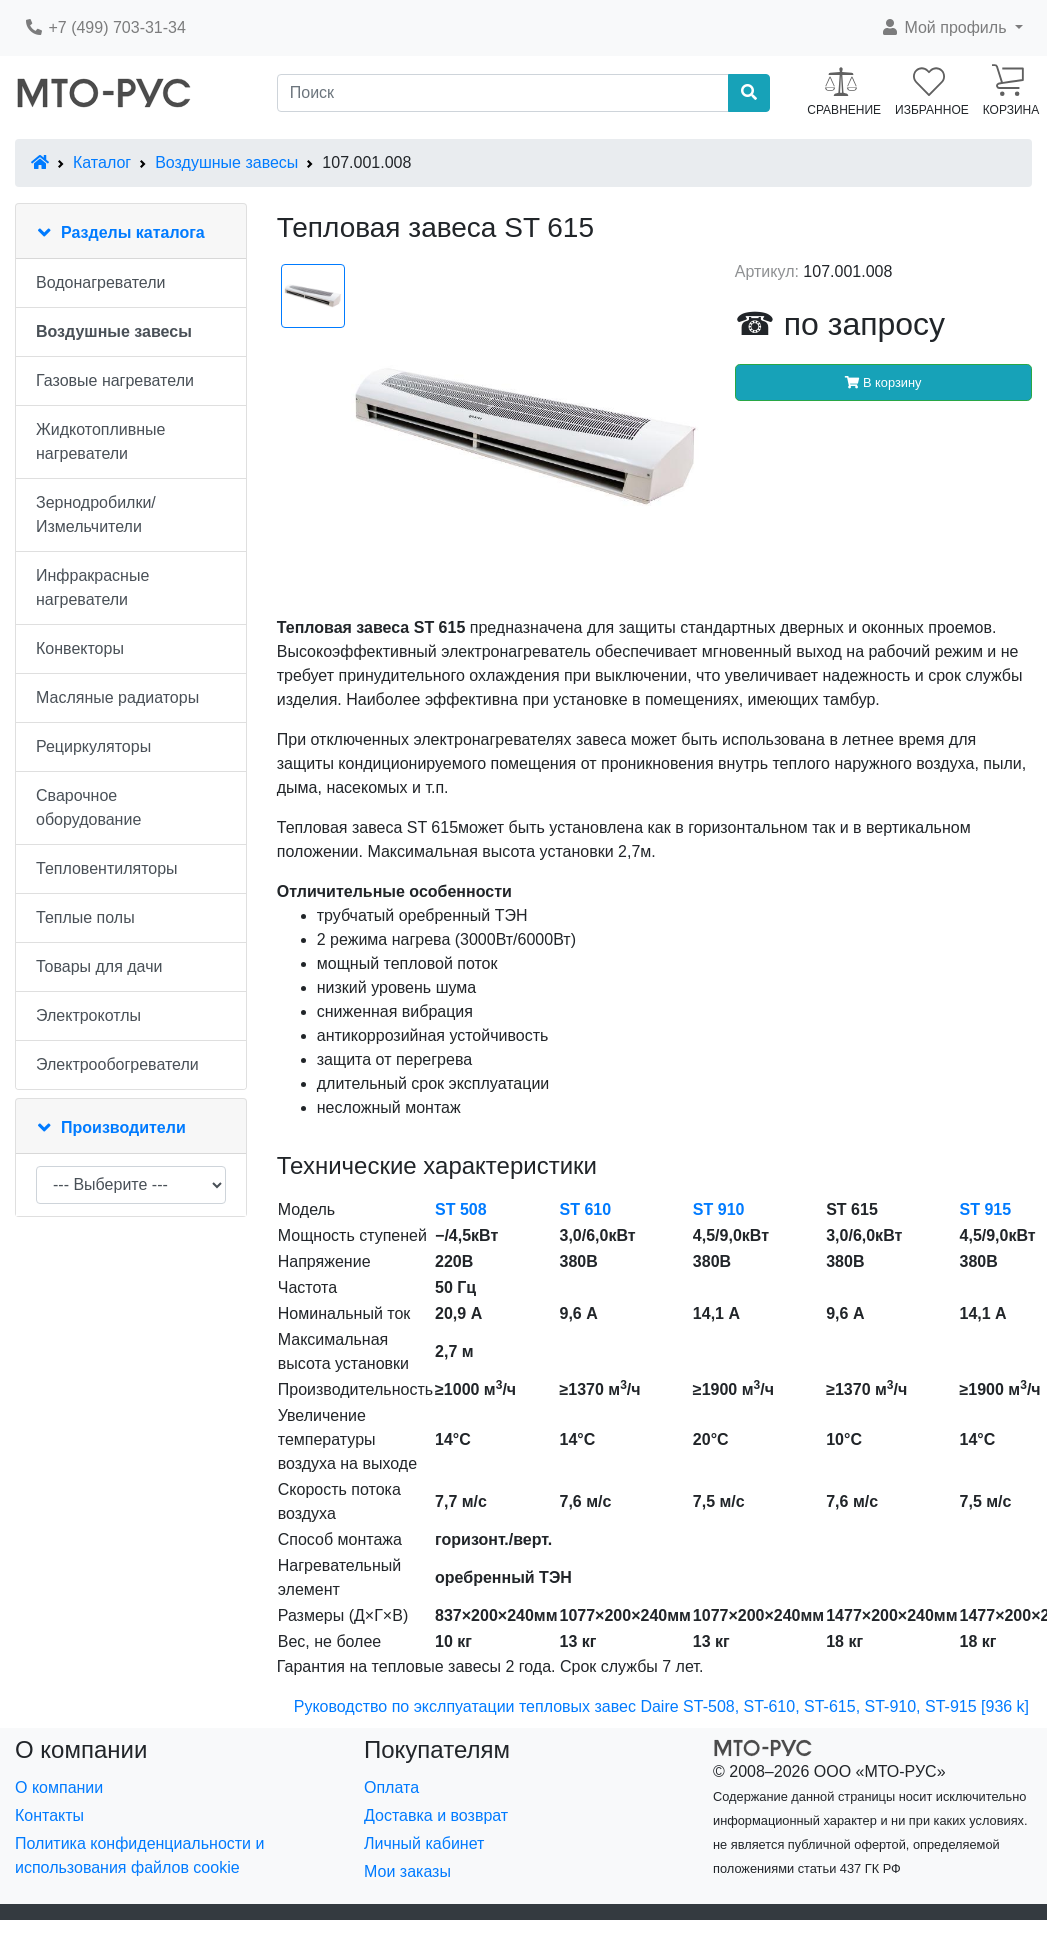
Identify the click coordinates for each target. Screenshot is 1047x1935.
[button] (951, 28)
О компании (59, 1787)
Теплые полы (85, 917)
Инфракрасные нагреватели (92, 587)
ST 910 (719, 1209)
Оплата (391, 1787)
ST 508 (461, 1209)
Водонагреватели (100, 282)
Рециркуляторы (93, 746)
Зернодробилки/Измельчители (96, 514)
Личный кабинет (424, 1843)
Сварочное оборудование (88, 807)
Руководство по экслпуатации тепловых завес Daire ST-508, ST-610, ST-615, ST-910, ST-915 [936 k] (661, 1706)
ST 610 (586, 1209)
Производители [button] (123, 1127)
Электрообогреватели (117, 1064)
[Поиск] (503, 93)
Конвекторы (80, 648)
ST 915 (986, 1209)
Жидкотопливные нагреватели (101, 441)
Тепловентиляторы (107, 868)
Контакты (49, 1815)
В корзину (883, 382)
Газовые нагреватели (115, 380)
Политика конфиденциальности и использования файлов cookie (139, 1855)
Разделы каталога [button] (133, 232)
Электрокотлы (88, 1015)
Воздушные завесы (226, 162)
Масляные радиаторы (117, 697)
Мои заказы (407, 1871)
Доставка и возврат (436, 1815)
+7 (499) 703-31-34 (105, 27)
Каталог (102, 162)
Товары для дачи (99, 966)
